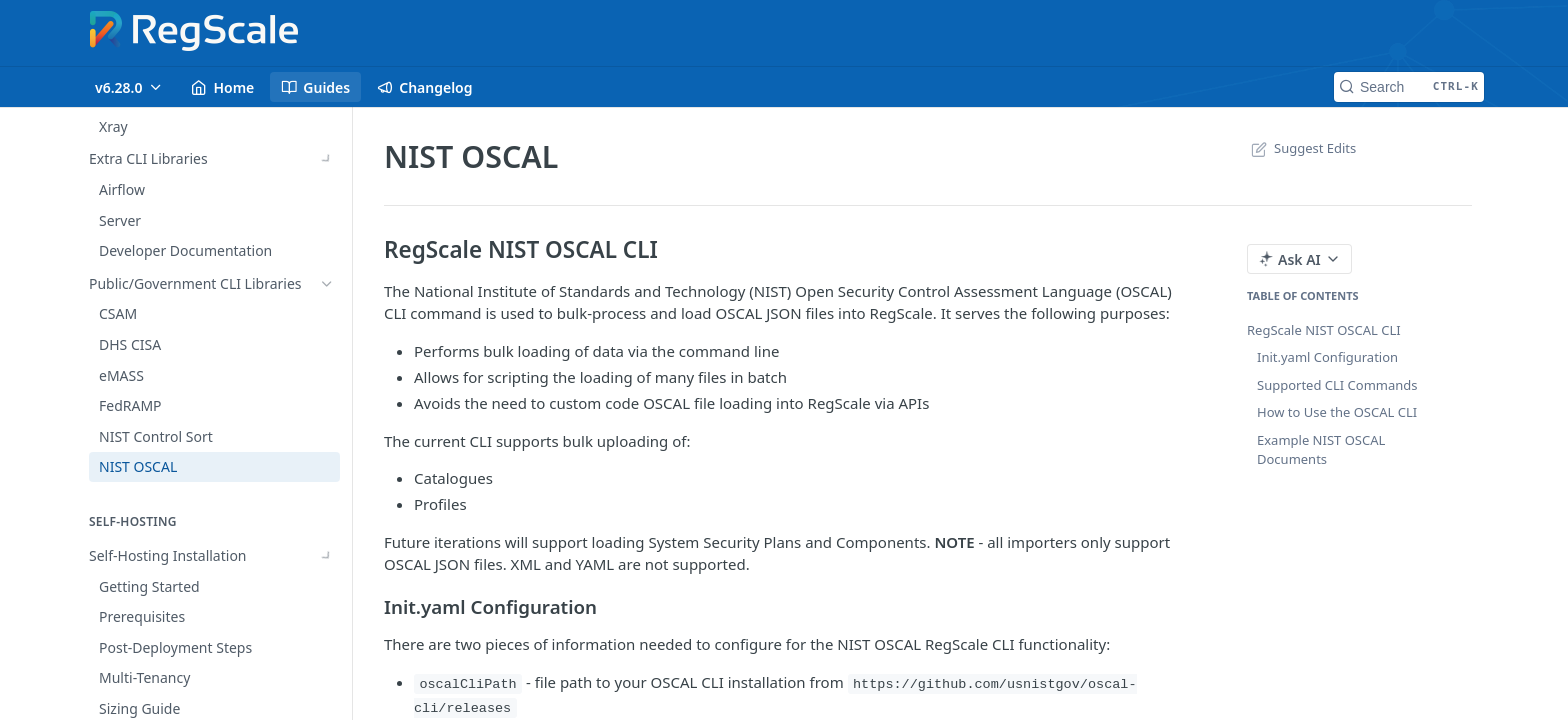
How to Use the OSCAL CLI (1337, 412)
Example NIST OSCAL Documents (1321, 450)
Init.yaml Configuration (1327, 357)
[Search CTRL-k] (1409, 87)
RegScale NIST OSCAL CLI (1324, 330)
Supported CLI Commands (1337, 385)
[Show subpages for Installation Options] (327, 586)
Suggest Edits (1301, 148)
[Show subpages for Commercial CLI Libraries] (327, 222)
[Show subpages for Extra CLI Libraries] (327, 253)
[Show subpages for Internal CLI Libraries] (327, 192)
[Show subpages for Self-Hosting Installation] (327, 556)
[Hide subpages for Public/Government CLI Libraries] (327, 284)
